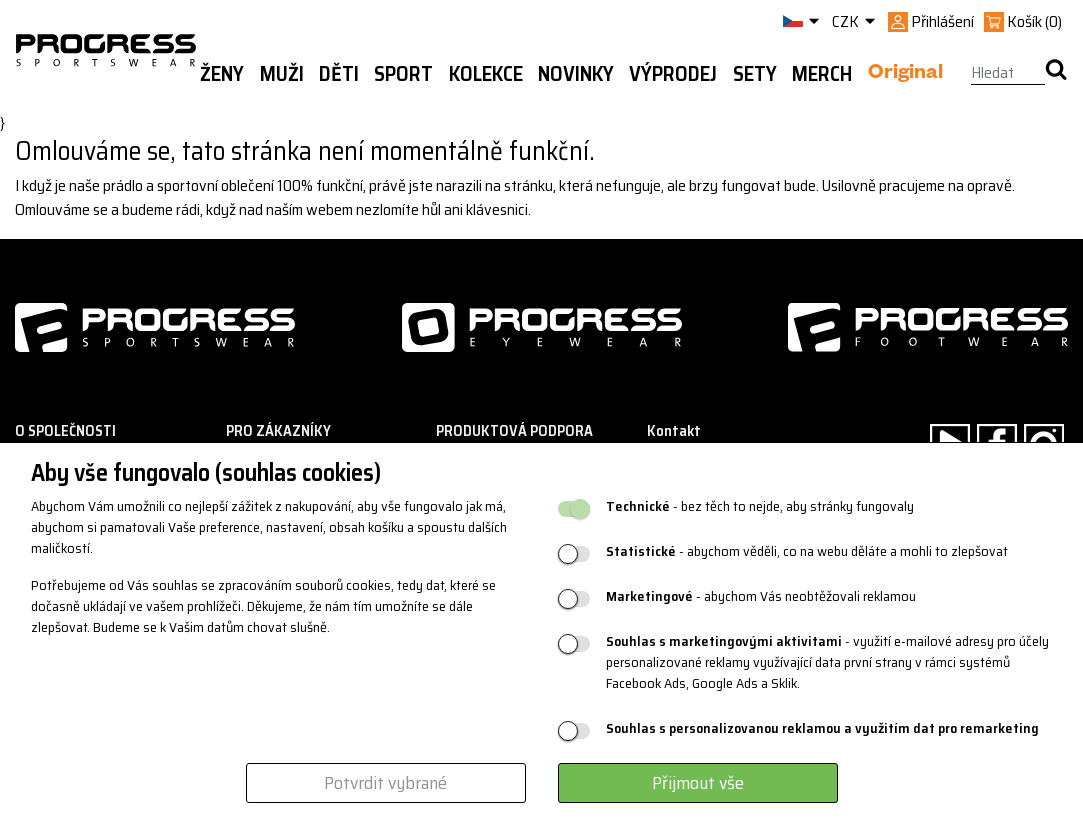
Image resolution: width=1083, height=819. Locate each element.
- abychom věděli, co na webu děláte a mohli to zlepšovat (807, 551)
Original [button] (905, 75)
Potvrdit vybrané (385, 783)
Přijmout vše (698, 783)
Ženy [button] (222, 74)
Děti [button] (339, 74)
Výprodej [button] (673, 74)
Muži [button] (282, 74)
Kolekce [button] (486, 74)
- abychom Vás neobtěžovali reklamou (761, 596)
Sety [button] (755, 74)
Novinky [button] (576, 74)
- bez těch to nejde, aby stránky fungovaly (760, 506)
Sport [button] (403, 74)
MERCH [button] (822, 74)
